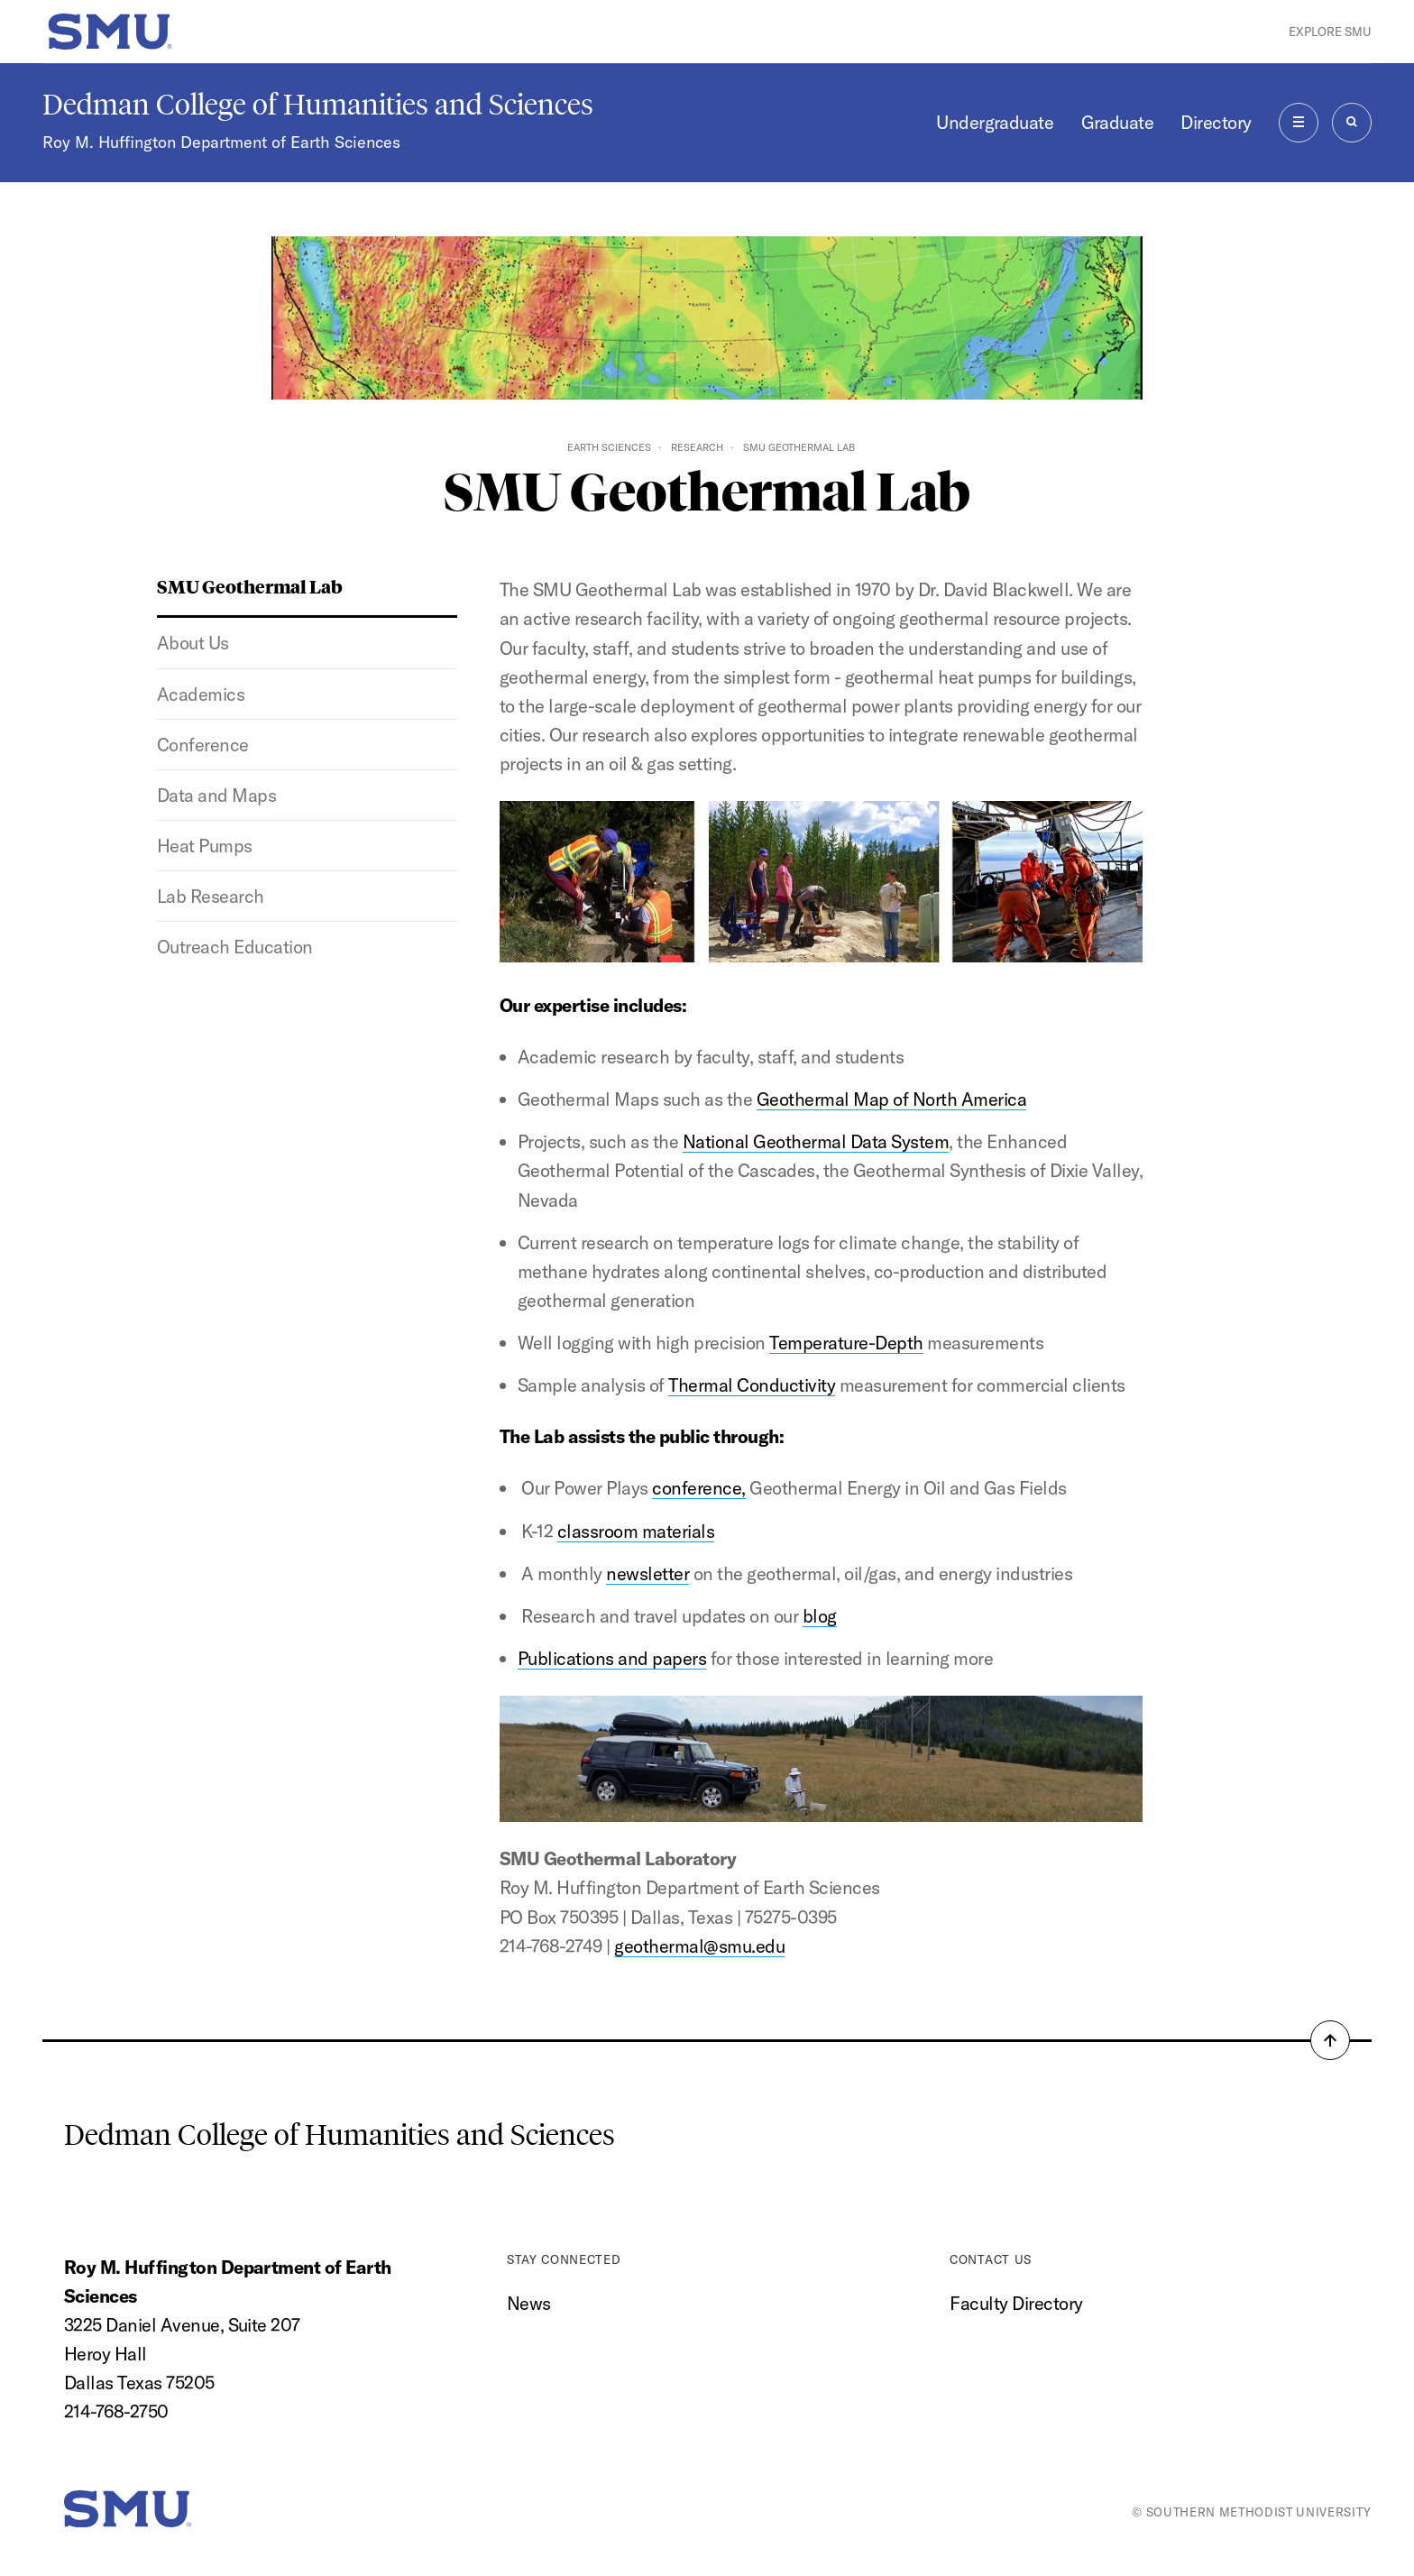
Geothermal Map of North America (891, 1099)
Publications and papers (612, 1658)
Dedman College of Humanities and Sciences (317, 105)
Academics (200, 694)
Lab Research (210, 896)
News (529, 2303)
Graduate (1117, 122)
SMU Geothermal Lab (250, 586)
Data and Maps (216, 795)
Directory (1215, 122)
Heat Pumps (204, 845)
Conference (203, 744)
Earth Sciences (609, 447)
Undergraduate (994, 122)
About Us (193, 642)
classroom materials (635, 1531)
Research (697, 447)
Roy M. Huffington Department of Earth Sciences (221, 142)
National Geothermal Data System (816, 1141)
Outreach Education (235, 946)
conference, (698, 1488)
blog (820, 1616)
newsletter (647, 1573)
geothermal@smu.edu (699, 1946)
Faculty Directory (1016, 2303)
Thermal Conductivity (751, 1385)
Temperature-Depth (846, 1342)
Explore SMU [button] (1330, 31)
